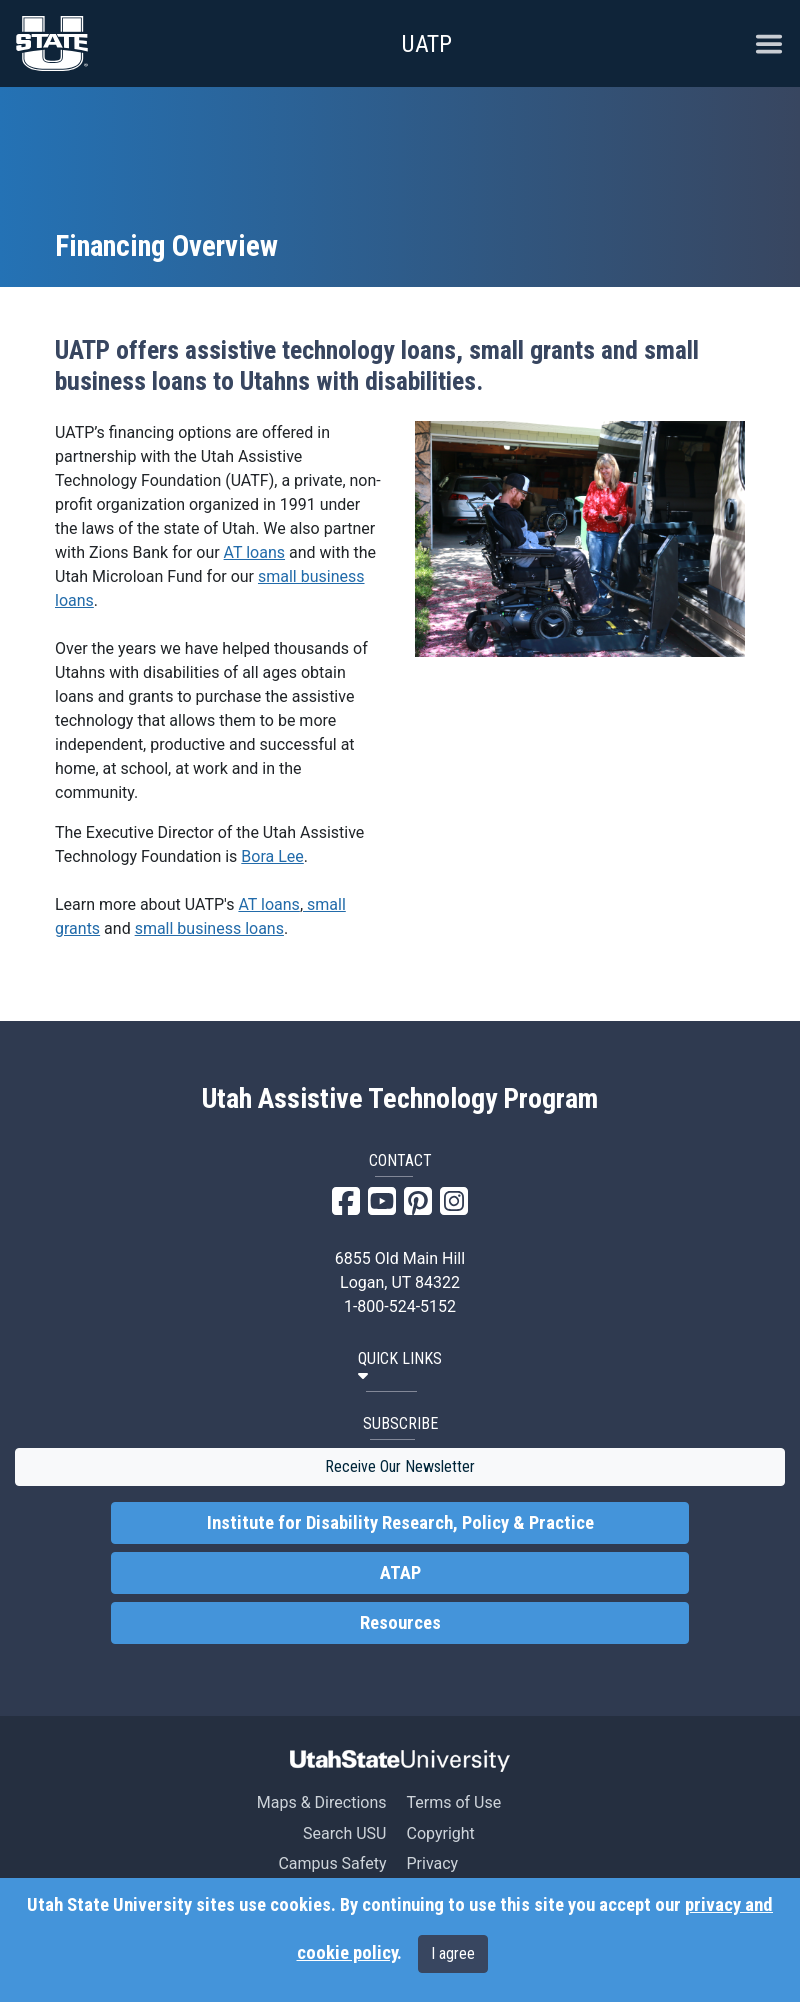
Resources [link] (400, 1623)
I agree (453, 1953)
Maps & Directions (322, 1802)
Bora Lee (272, 856)
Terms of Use (453, 1802)
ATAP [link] (400, 1573)
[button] (400, 1367)
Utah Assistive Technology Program (400, 1099)
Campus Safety (332, 1863)
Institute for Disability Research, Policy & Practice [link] (400, 1523)
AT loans (254, 552)
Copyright (440, 1833)
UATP (426, 44)
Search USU (344, 1833)
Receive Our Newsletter (400, 1466)
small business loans (209, 928)
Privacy (432, 1863)
